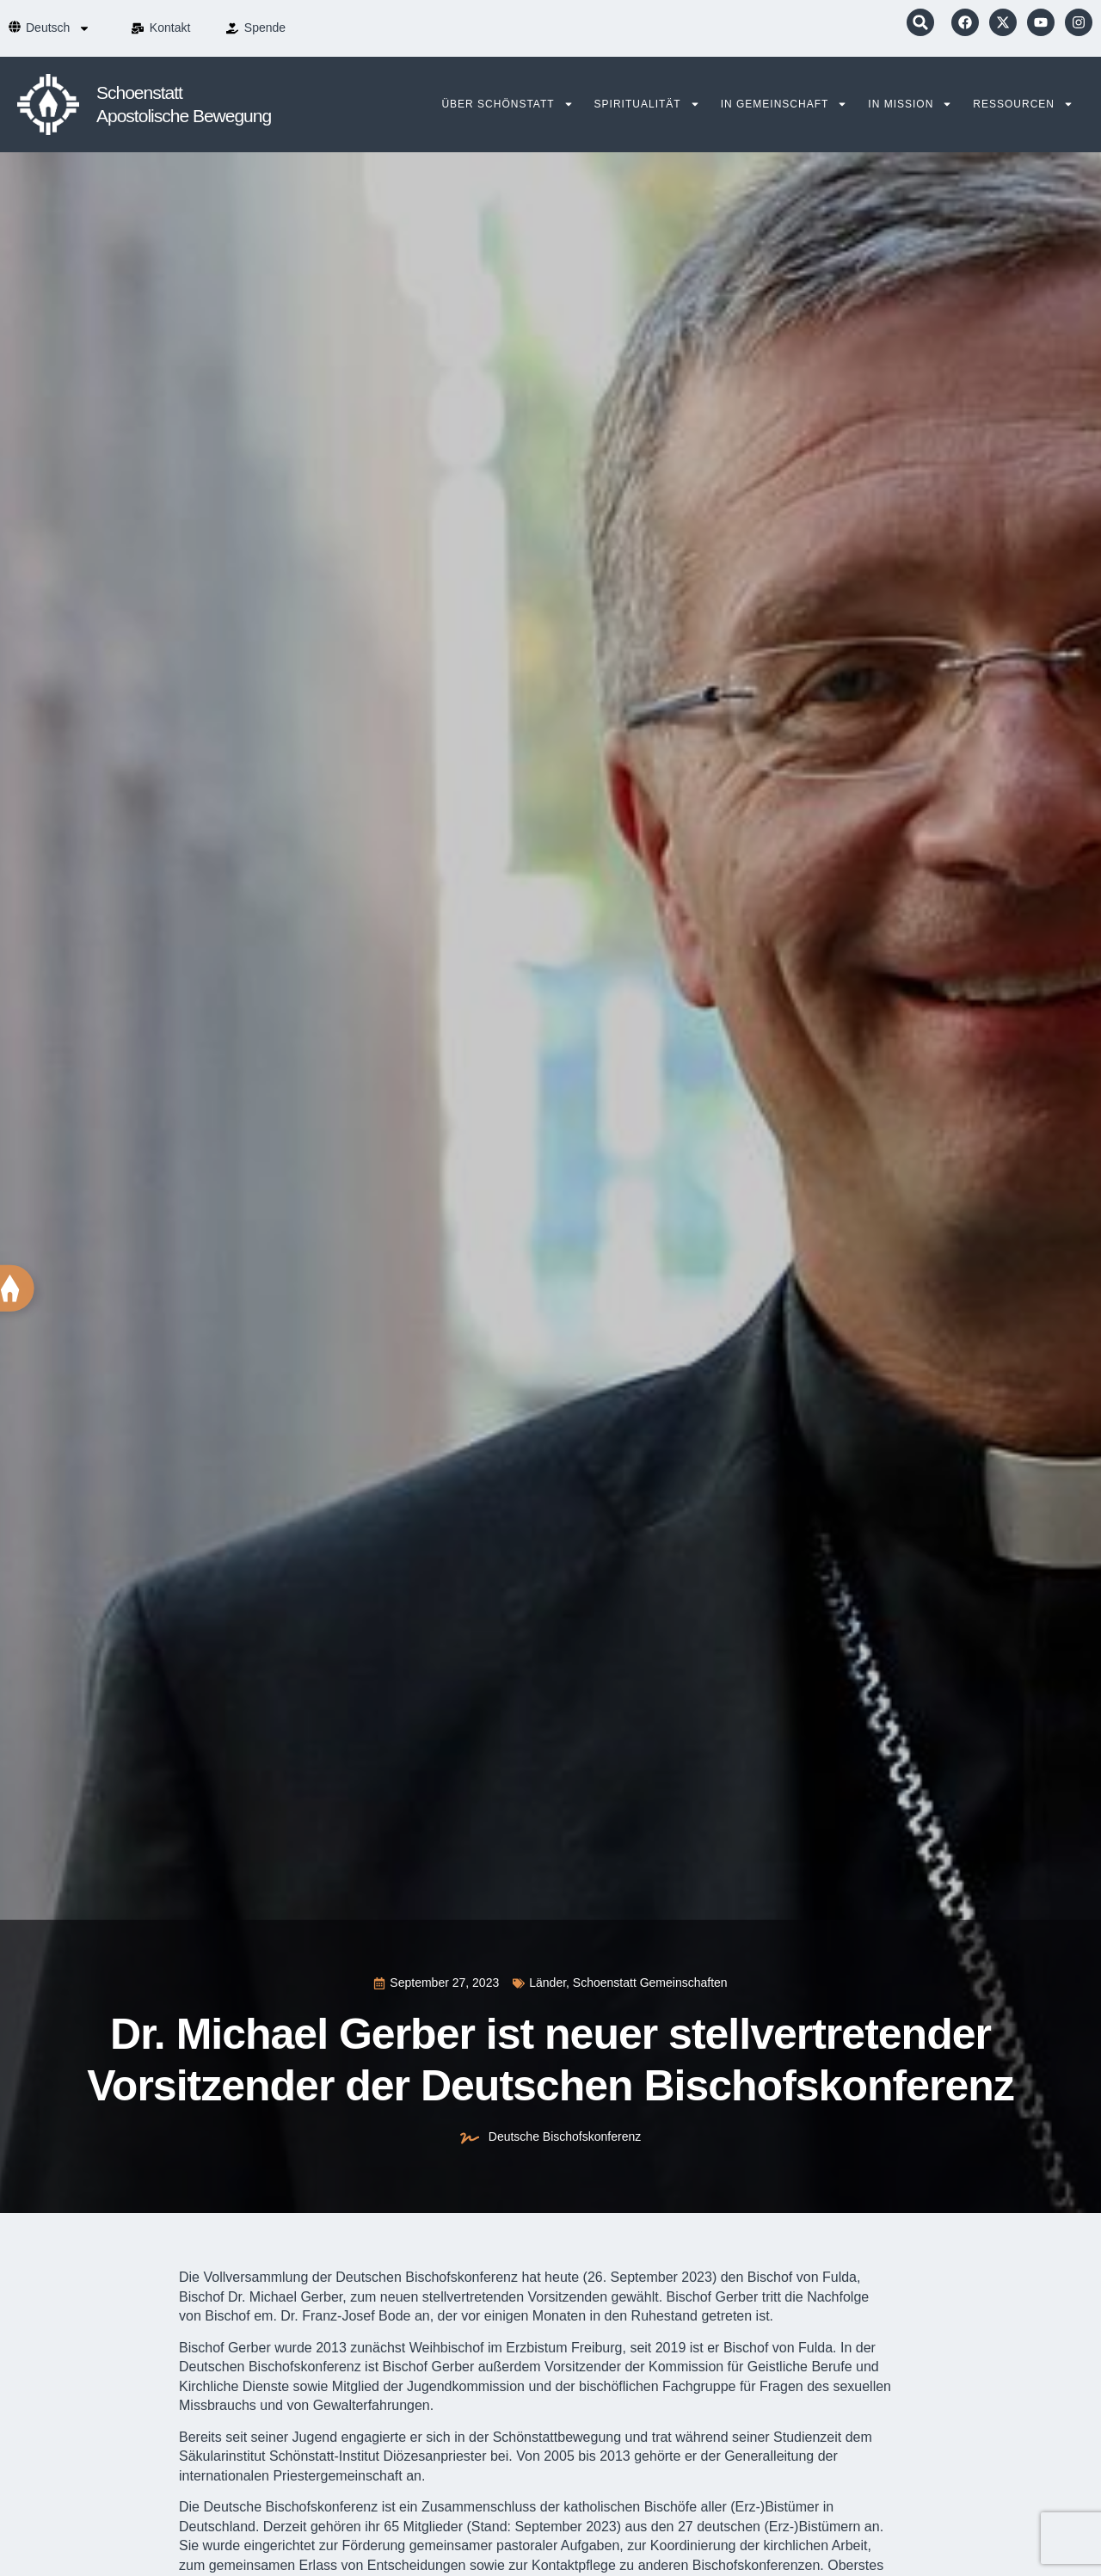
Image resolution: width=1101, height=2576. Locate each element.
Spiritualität (647, 104)
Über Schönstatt (507, 104)
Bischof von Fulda (778, 2347)
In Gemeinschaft (784, 104)
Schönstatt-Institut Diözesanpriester (378, 2456)
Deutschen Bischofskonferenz (426, 2277)
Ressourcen (1023, 104)
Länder (547, 1982)
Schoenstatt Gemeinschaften (650, 1982)
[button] (920, 22)
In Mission (910, 104)
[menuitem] (58, 28)
